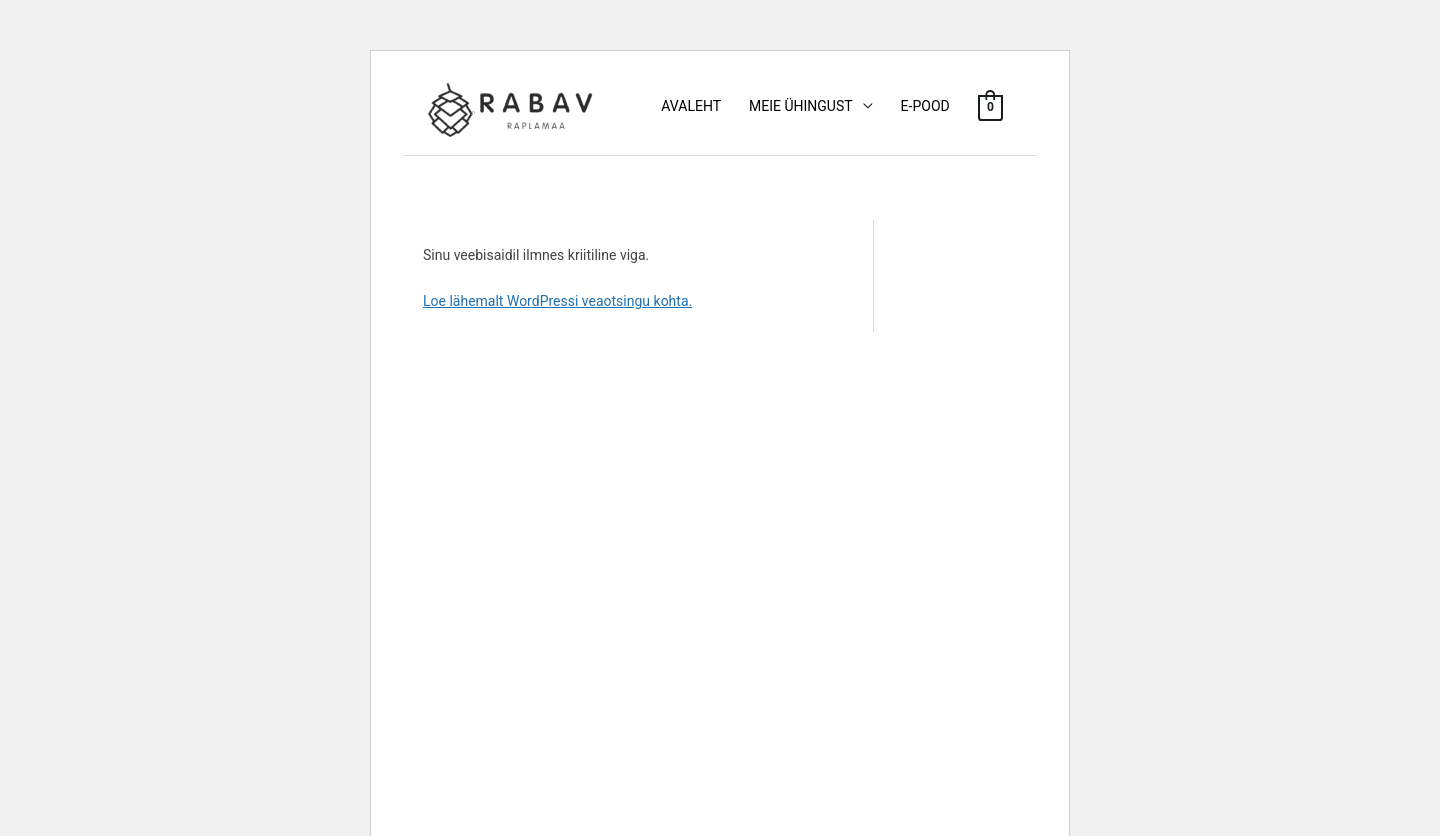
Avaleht (691, 106)
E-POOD (925, 106)
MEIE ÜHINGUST (801, 106)
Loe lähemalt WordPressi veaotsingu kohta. (557, 301)
